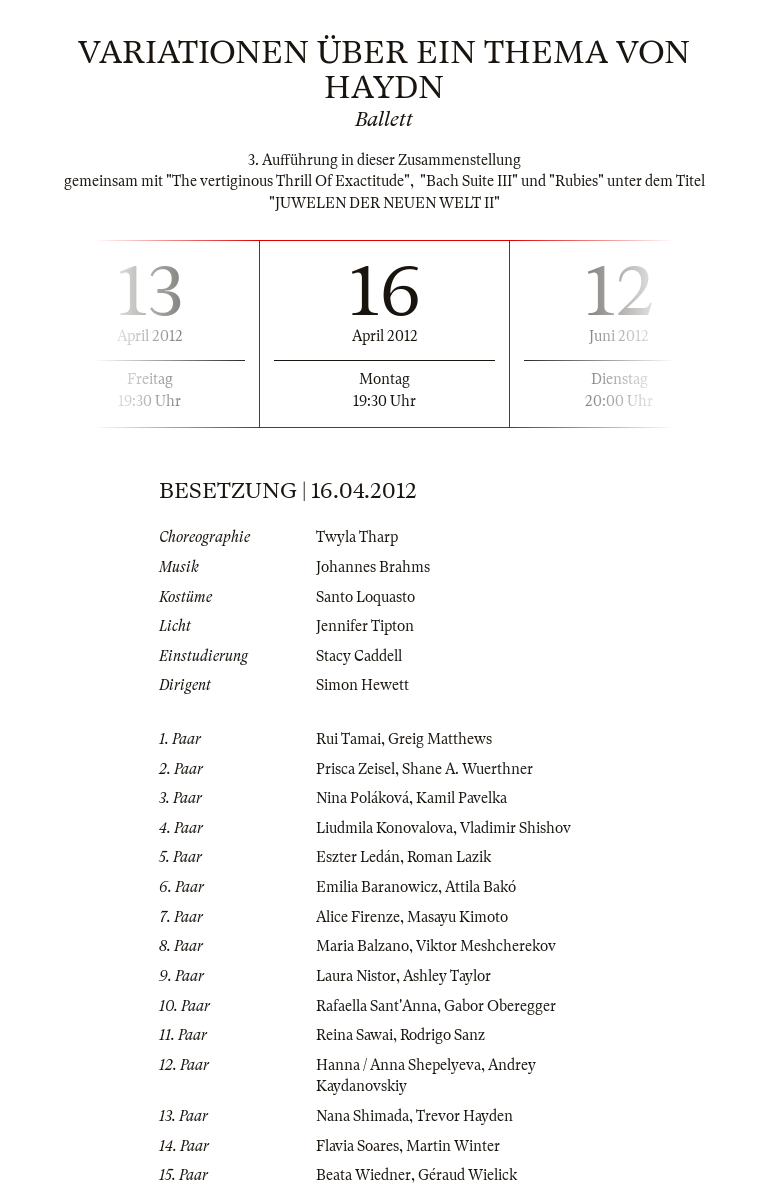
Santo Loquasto (365, 597)
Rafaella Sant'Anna (376, 1006)
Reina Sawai (354, 1035)
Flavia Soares (357, 1146)
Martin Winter (453, 1146)
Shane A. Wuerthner (467, 769)
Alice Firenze (358, 917)
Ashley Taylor (447, 976)
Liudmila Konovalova (384, 828)
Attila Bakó (480, 887)
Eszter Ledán (358, 857)
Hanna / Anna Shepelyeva (398, 1065)
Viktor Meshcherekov (486, 946)
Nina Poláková (362, 798)
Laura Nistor (356, 976)
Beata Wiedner (363, 1175)
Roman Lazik (449, 857)
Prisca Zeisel (355, 769)
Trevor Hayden (464, 1116)
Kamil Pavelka (461, 798)
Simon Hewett (362, 685)
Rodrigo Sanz (442, 1035)
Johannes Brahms (373, 567)
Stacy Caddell (359, 656)
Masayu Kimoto (457, 917)
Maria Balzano (362, 946)
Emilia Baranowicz (377, 887)
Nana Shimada (362, 1116)
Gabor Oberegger (500, 1006)
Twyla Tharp (357, 537)
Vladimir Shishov (515, 828)
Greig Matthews (440, 739)
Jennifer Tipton (365, 626)
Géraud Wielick (467, 1175)
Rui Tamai (348, 739)
